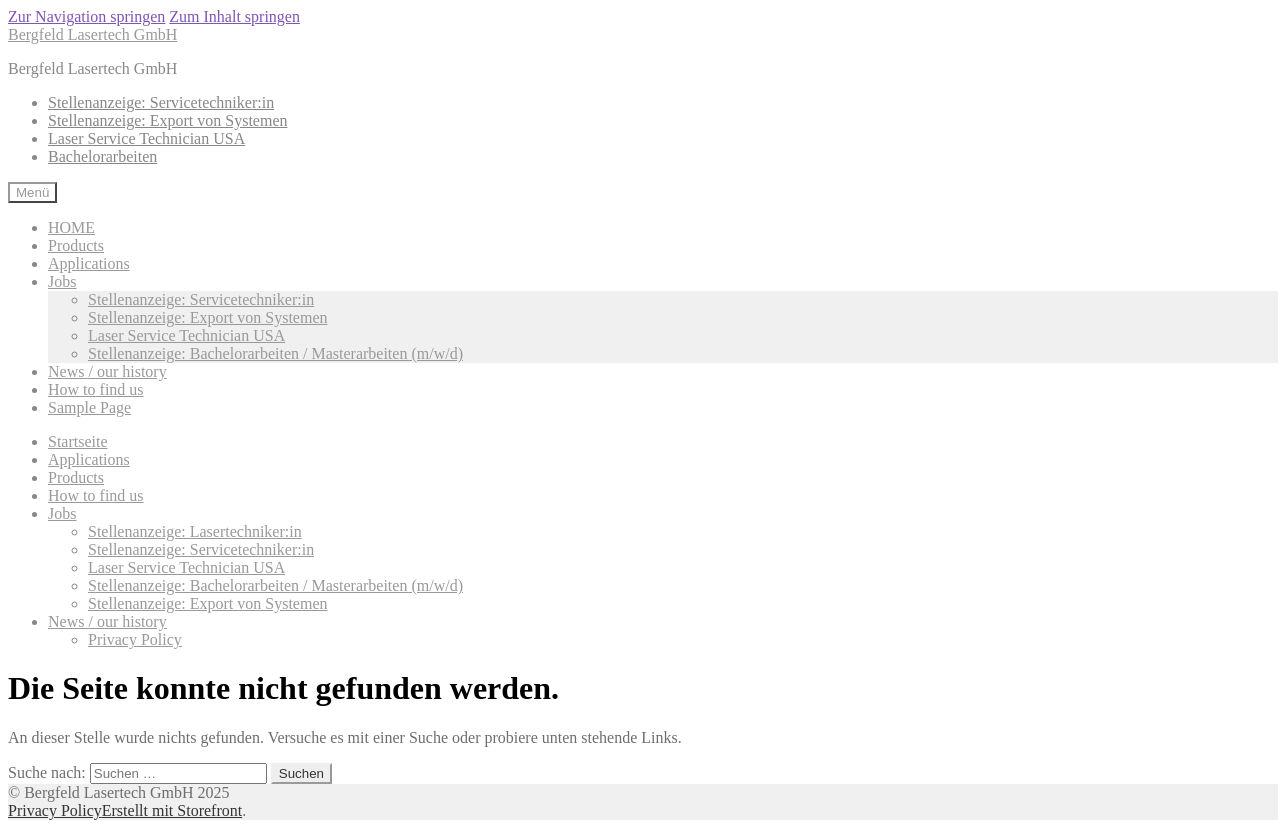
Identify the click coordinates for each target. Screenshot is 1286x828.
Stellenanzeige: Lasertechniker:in (195, 531)
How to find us (96, 389)
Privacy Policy (135, 639)
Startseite (78, 441)
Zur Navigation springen (86, 16)
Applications (89, 263)
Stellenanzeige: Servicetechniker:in (161, 102)
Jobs (62, 281)
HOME (71, 227)
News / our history (107, 371)
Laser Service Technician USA (146, 138)
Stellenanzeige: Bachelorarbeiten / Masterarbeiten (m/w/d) (275, 353)
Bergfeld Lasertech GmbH (92, 34)
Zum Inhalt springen (234, 16)
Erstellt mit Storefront (172, 810)
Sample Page (89, 407)
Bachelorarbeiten (102, 156)
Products (76, 245)
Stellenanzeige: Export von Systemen (168, 120)
